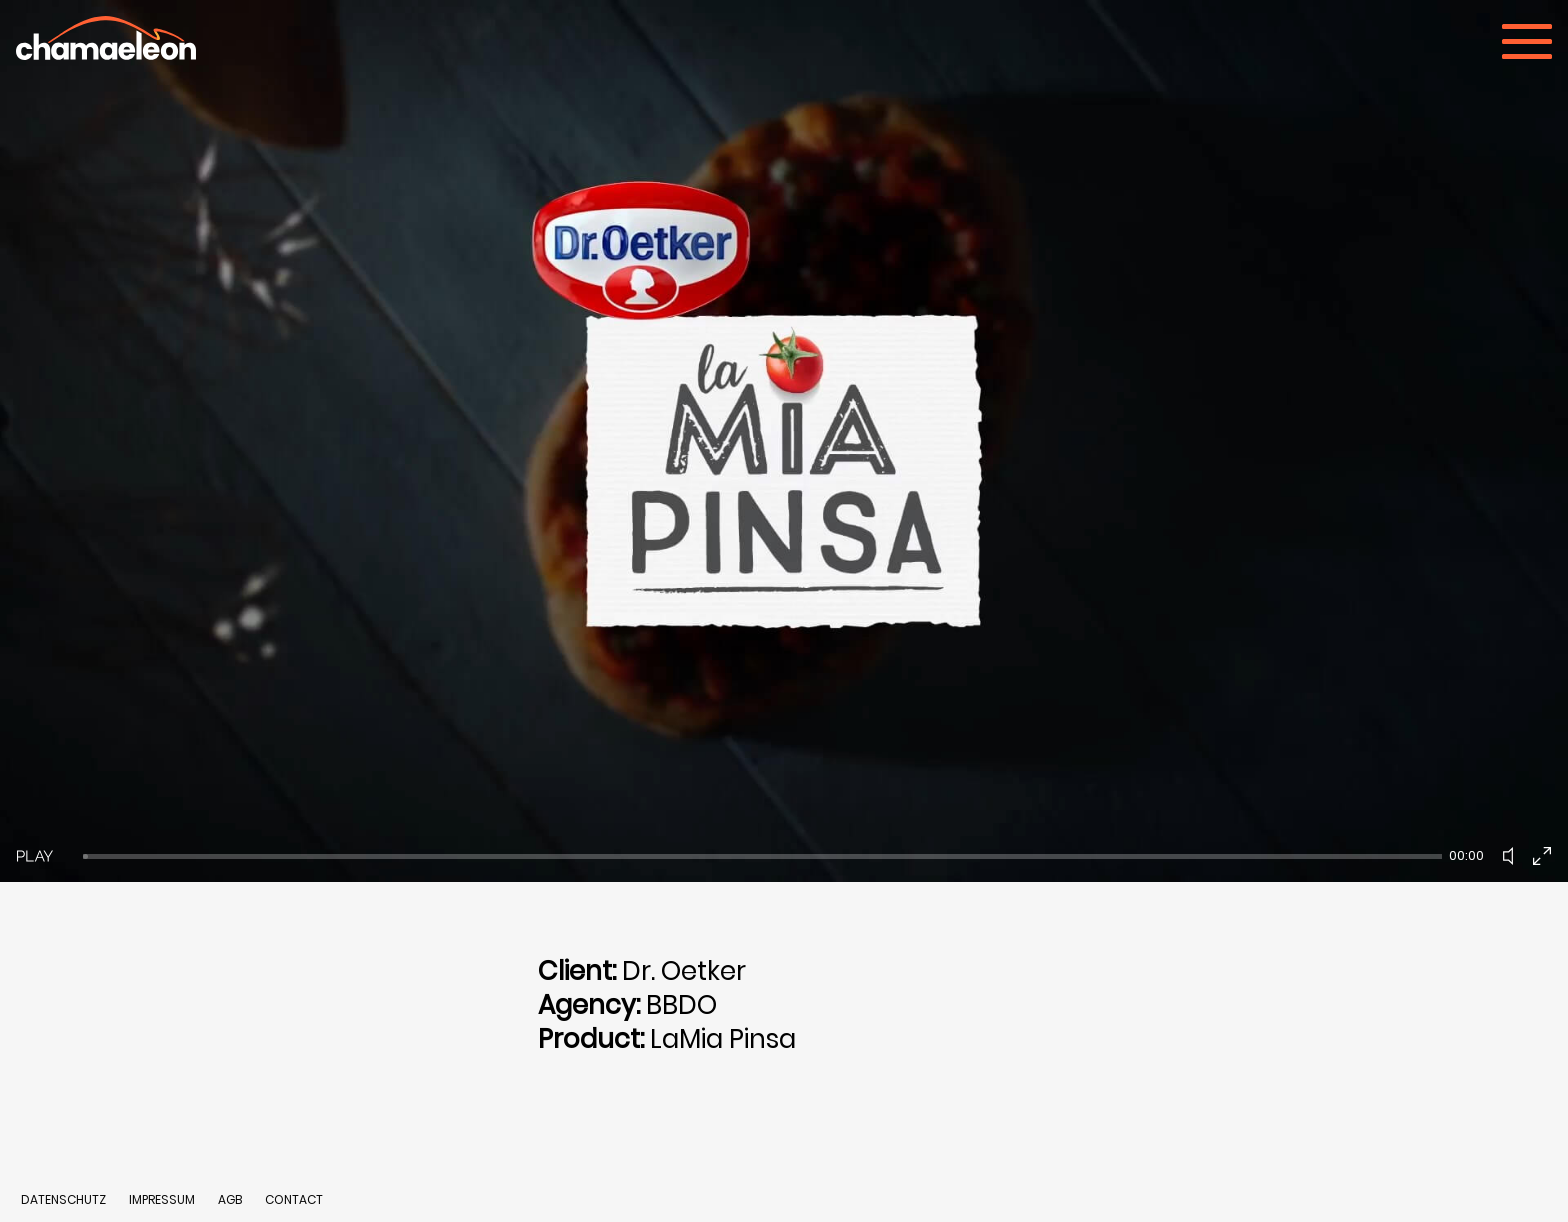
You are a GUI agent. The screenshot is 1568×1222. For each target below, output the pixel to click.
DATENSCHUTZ (63, 1199)
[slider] (762, 856)
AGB (230, 1199)
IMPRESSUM (163, 1199)
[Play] (35, 856)
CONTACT (294, 1199)
